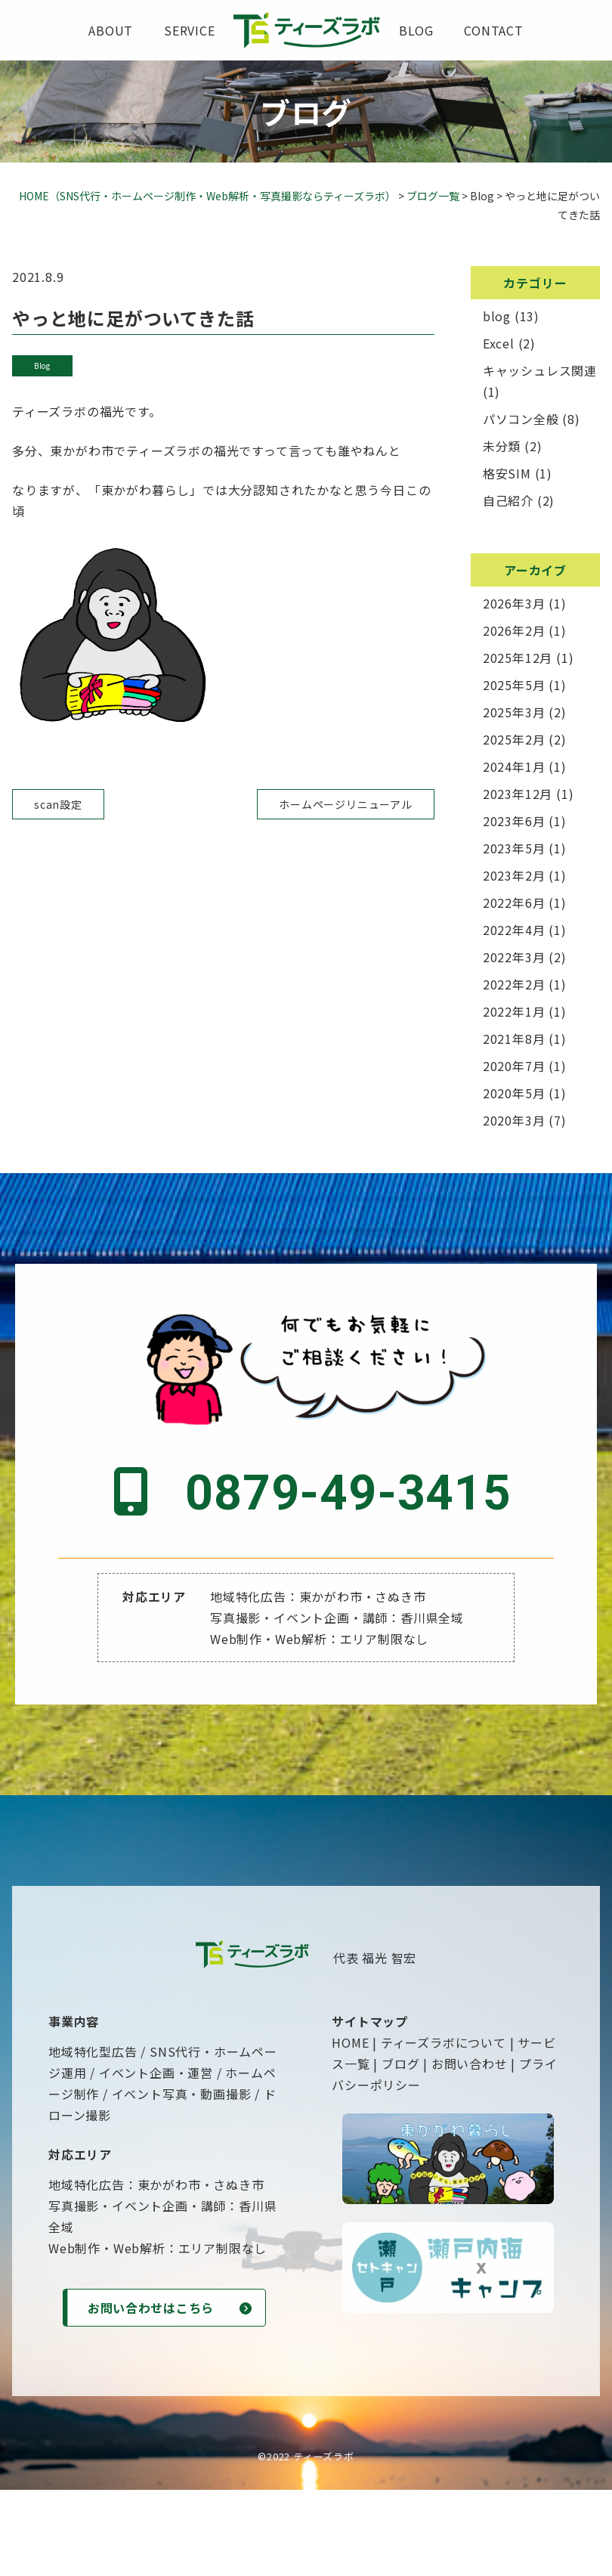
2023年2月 (514, 875)
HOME (350, 2125)
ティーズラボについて (443, 2125)
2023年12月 (517, 794)
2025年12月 (517, 658)
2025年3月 (514, 712)
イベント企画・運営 (156, 2156)
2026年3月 (514, 603)
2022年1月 (514, 1011)
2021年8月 (514, 1038)
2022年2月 (514, 984)
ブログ (400, 2147)
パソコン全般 (521, 419)
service (189, 30)
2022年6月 (514, 902)
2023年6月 (514, 821)
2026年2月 (514, 630)
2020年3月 (514, 1120)
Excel (499, 343)
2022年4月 (514, 930)
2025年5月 (514, 685)
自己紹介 (508, 500)
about (110, 30)
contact (494, 30)
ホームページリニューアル (346, 804)
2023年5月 (514, 848)
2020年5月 (514, 1093)
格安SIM (507, 473)
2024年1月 (514, 766)
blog (416, 30)
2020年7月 (514, 1066)
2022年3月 (514, 957)
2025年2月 (514, 739)
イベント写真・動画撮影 (182, 2177)
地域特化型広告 (93, 2135)
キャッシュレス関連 (540, 370)
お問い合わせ (469, 2147)
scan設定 (58, 804)
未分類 (502, 446)
